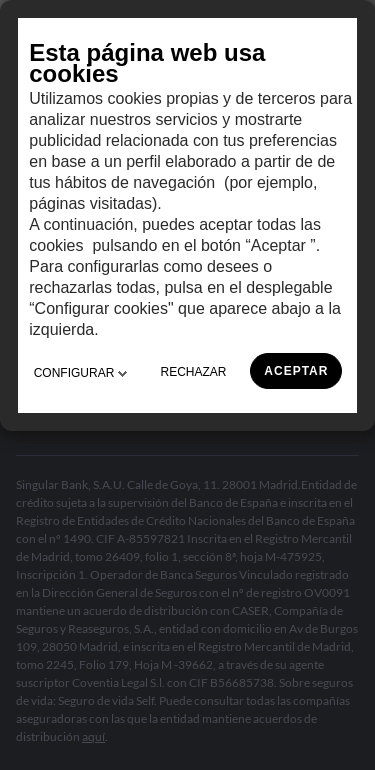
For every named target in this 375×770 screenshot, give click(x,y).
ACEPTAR (296, 371)
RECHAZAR (194, 372)
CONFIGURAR (80, 373)
